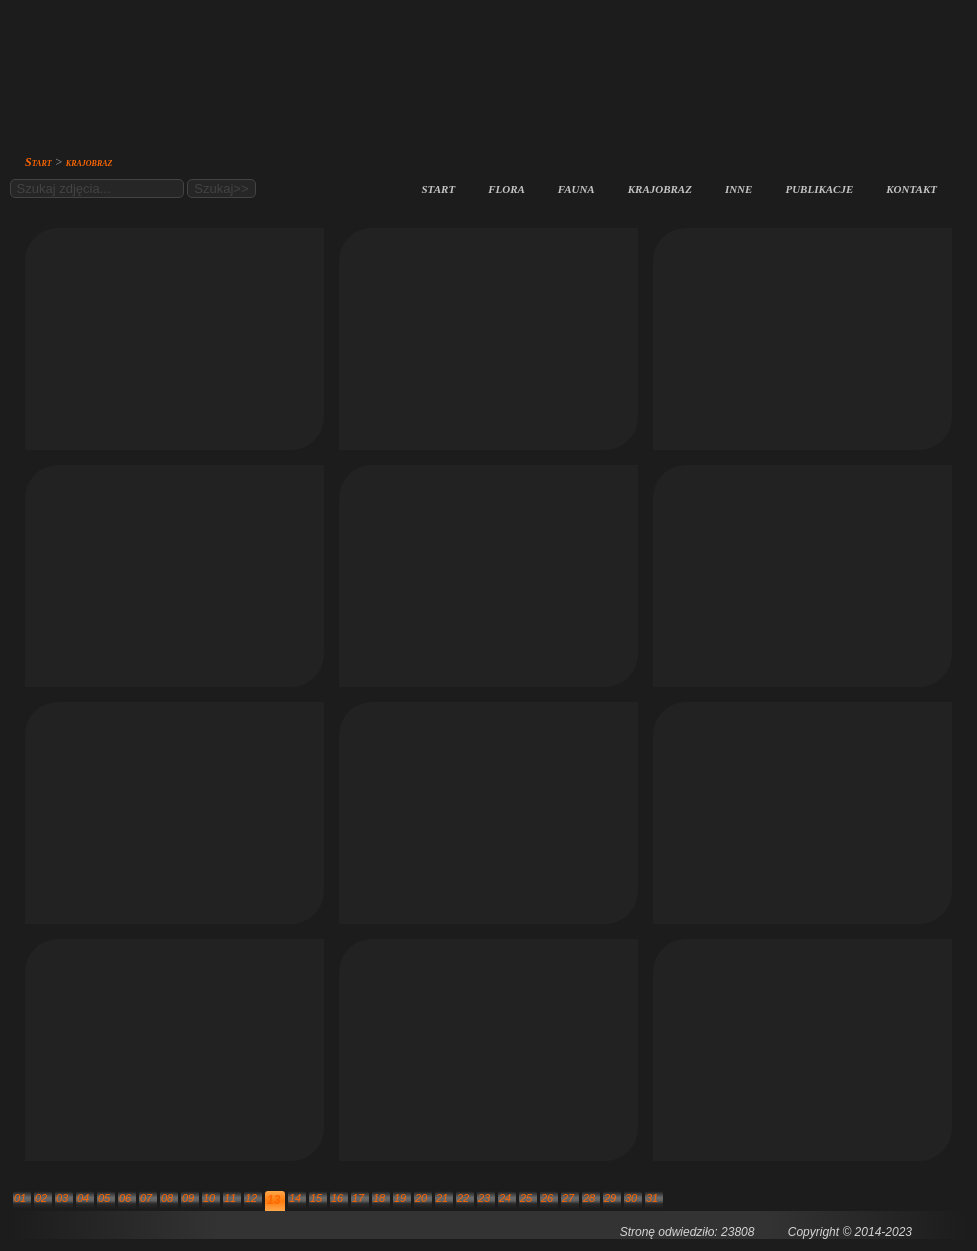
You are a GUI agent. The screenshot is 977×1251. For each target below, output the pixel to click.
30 (631, 1198)
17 (358, 1198)
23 (484, 1198)
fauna (576, 187)
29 (610, 1198)
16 (337, 1198)
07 (146, 1198)
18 (379, 1198)
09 (188, 1198)
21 (442, 1198)
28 (589, 1198)
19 (400, 1198)
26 (547, 1198)
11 (230, 1198)
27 (568, 1198)
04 (83, 1198)
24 (505, 1198)
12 (251, 1198)
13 (273, 1200)
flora (506, 187)
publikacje (819, 187)
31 (652, 1198)
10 (209, 1198)
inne (739, 187)
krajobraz (660, 187)
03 (62, 1198)
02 (41, 1198)
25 (526, 1198)
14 (295, 1198)
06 (125, 1198)
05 (104, 1198)
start (439, 187)
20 (421, 1198)
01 (20, 1198)
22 (463, 1198)
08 (167, 1198)
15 (316, 1198)
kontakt (911, 187)
